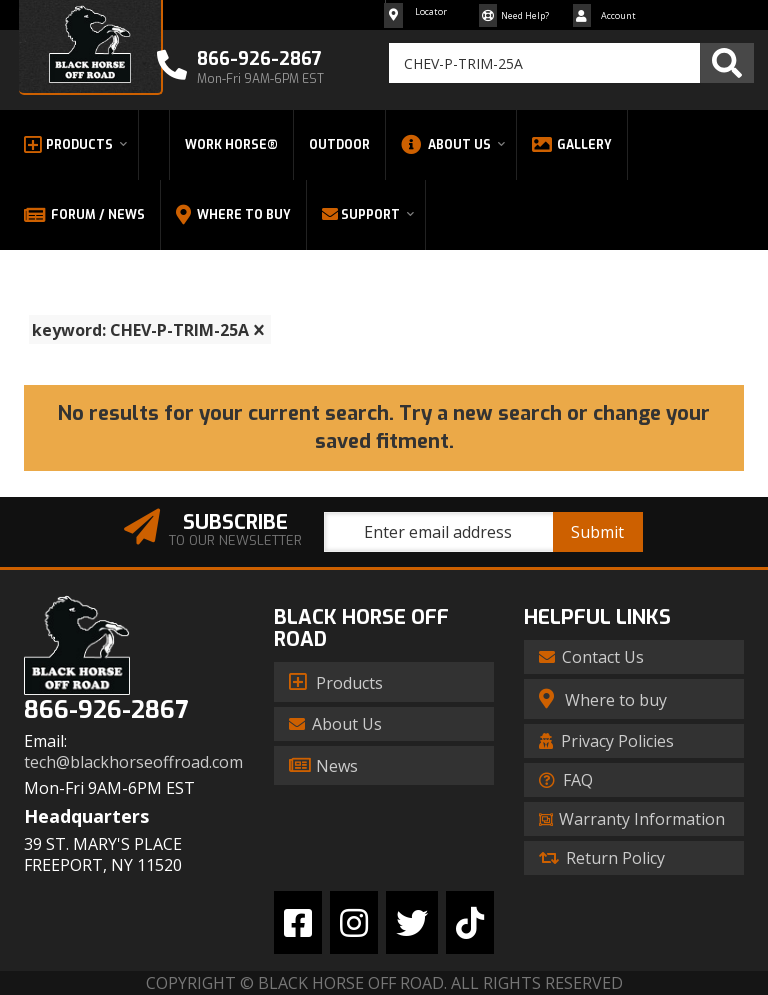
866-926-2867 (106, 710)
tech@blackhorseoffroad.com (133, 762)
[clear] (259, 330)
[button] (571, 63)
